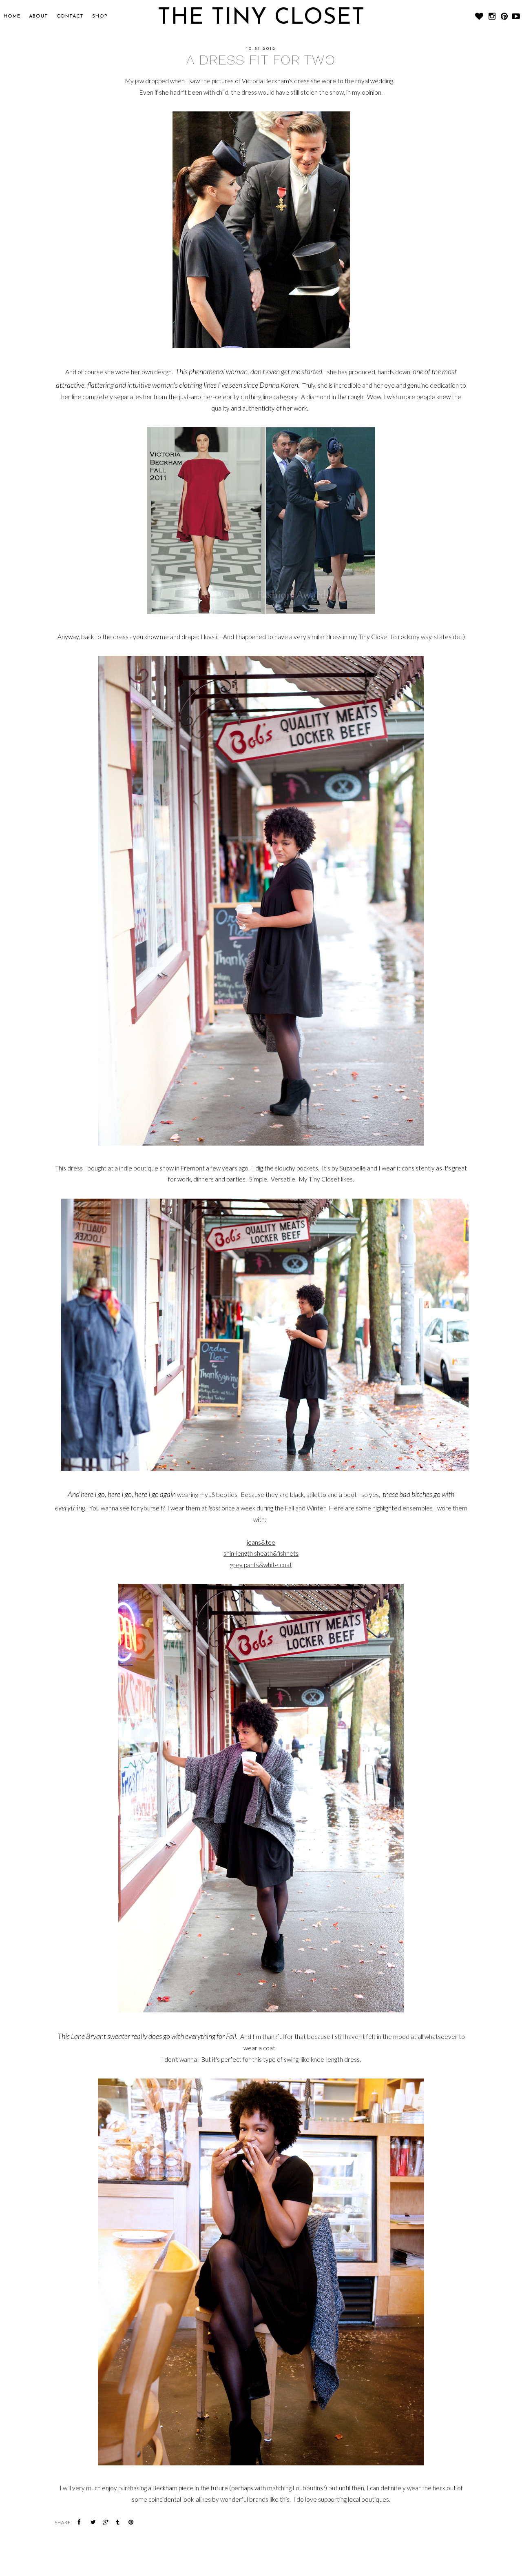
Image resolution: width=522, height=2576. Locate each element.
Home (12, 16)
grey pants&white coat (261, 1564)
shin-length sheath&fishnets (261, 1553)
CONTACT (70, 16)
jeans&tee (261, 1542)
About (38, 16)
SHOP (100, 16)
